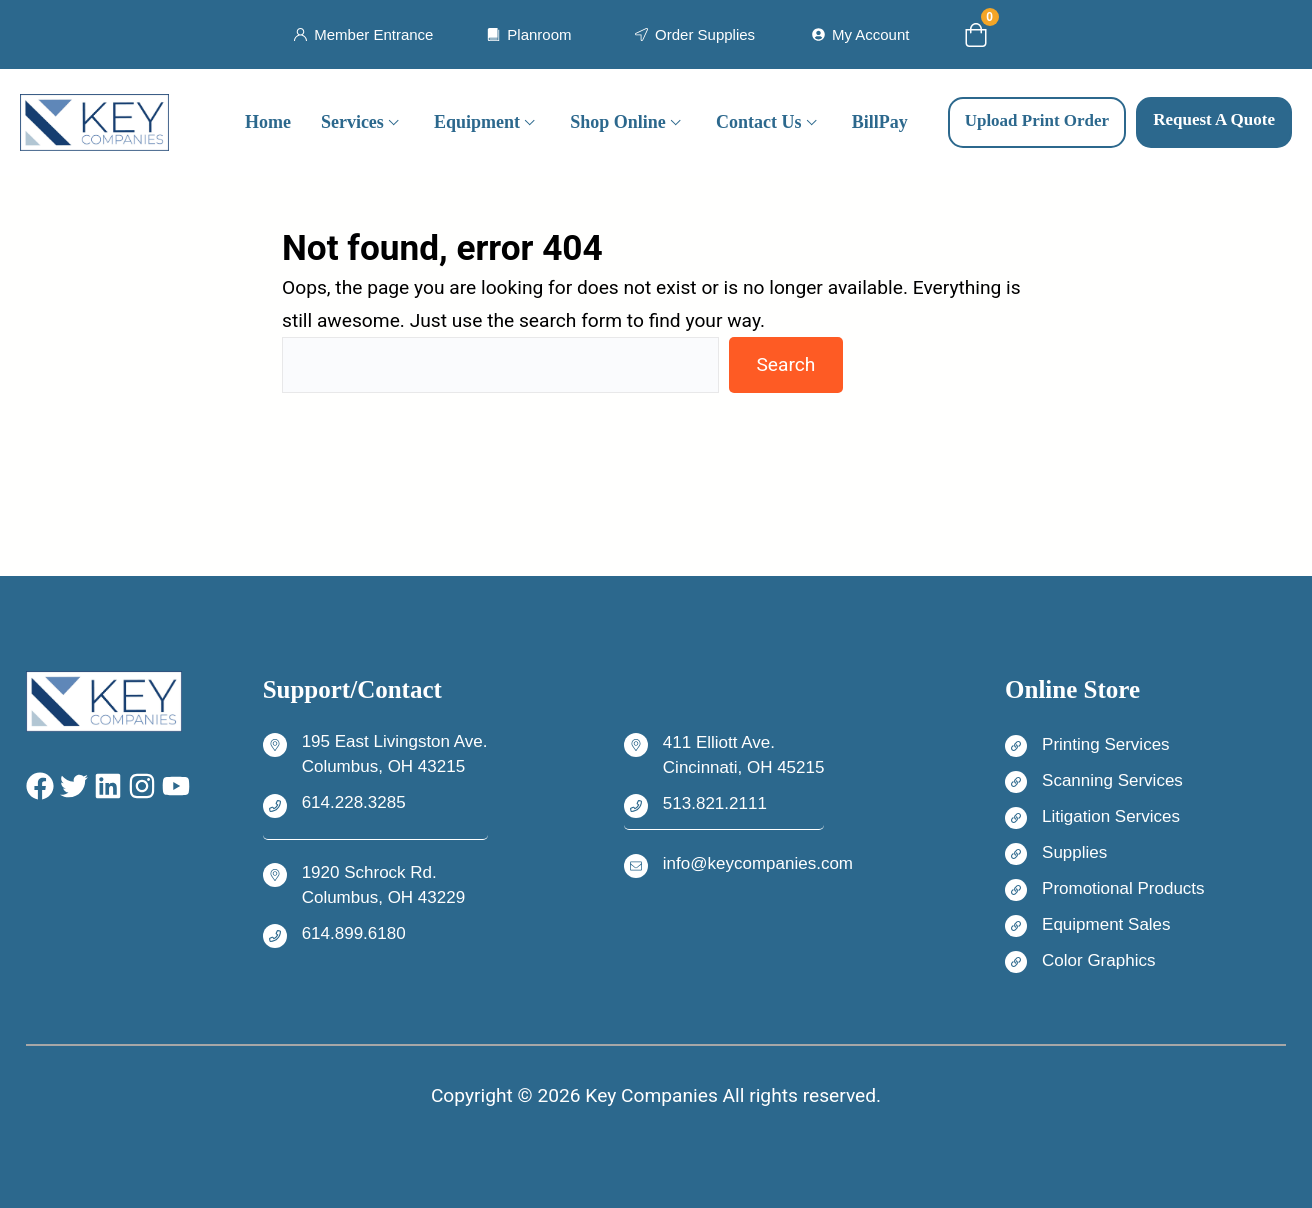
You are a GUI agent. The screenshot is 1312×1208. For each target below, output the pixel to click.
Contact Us (759, 122)
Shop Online (618, 122)
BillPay (880, 122)
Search (785, 364)
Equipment (477, 122)
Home (268, 122)
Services (352, 122)
